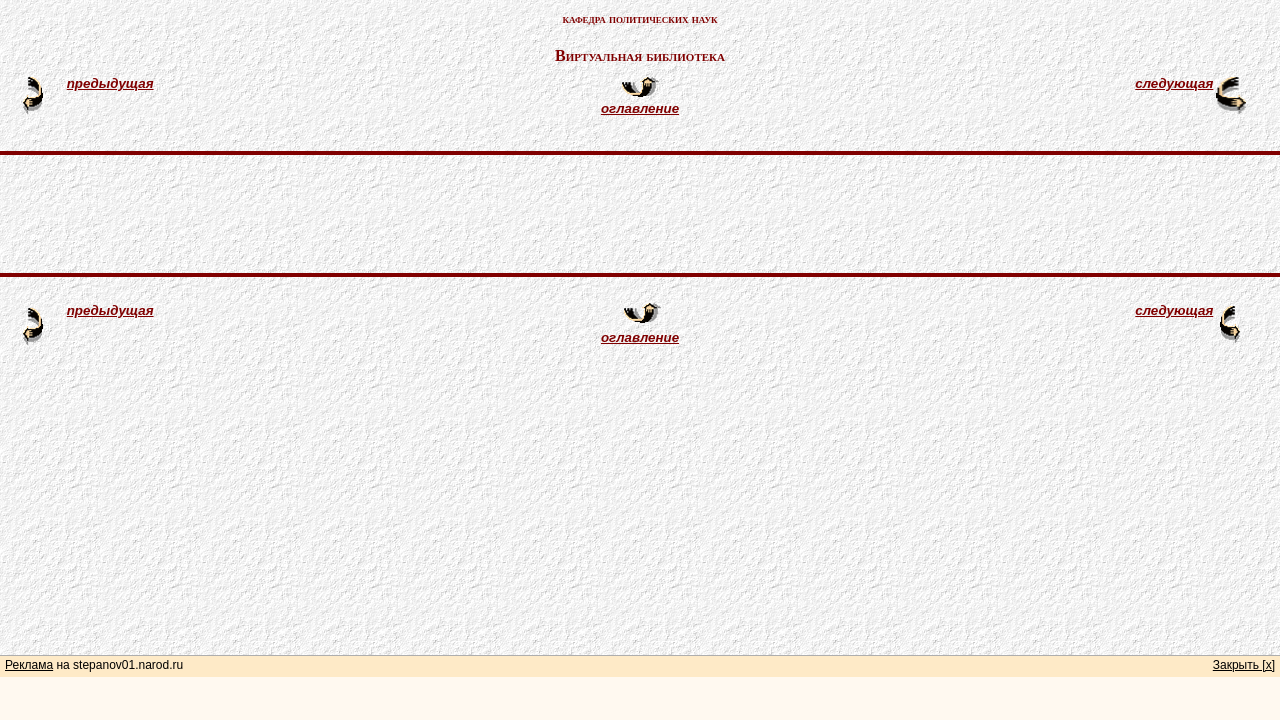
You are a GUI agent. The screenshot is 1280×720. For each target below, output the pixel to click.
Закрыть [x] (1244, 665)
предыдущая (110, 83)
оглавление (640, 108)
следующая (1174, 83)
